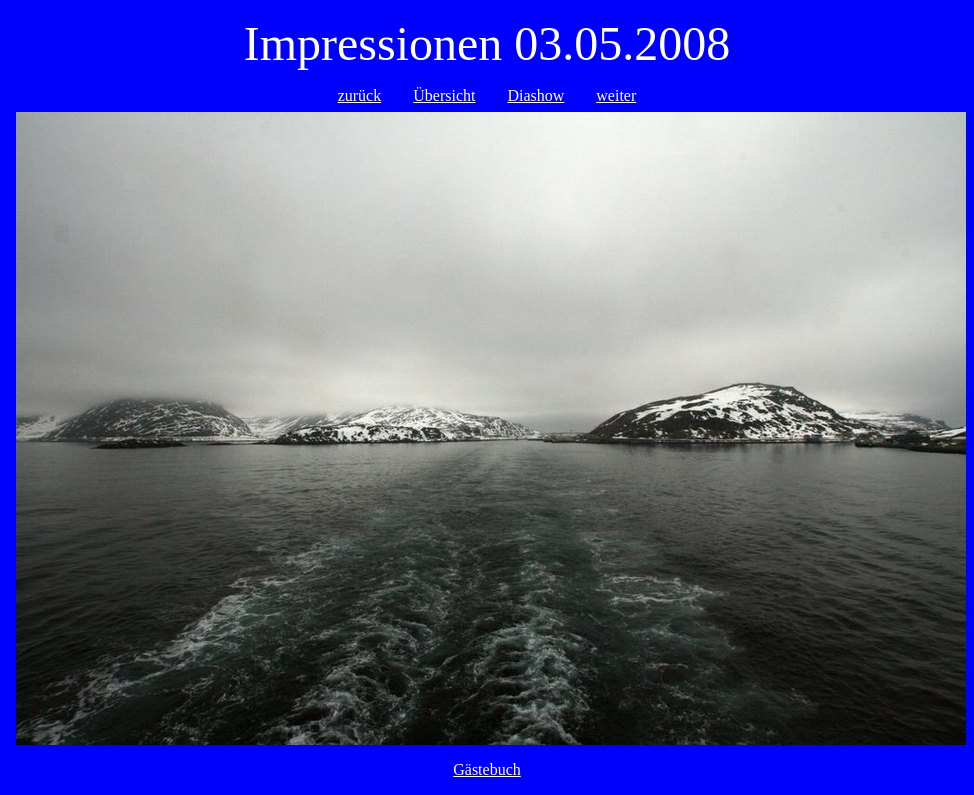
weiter (616, 95)
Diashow (535, 95)
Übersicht (444, 95)
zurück (360, 95)
